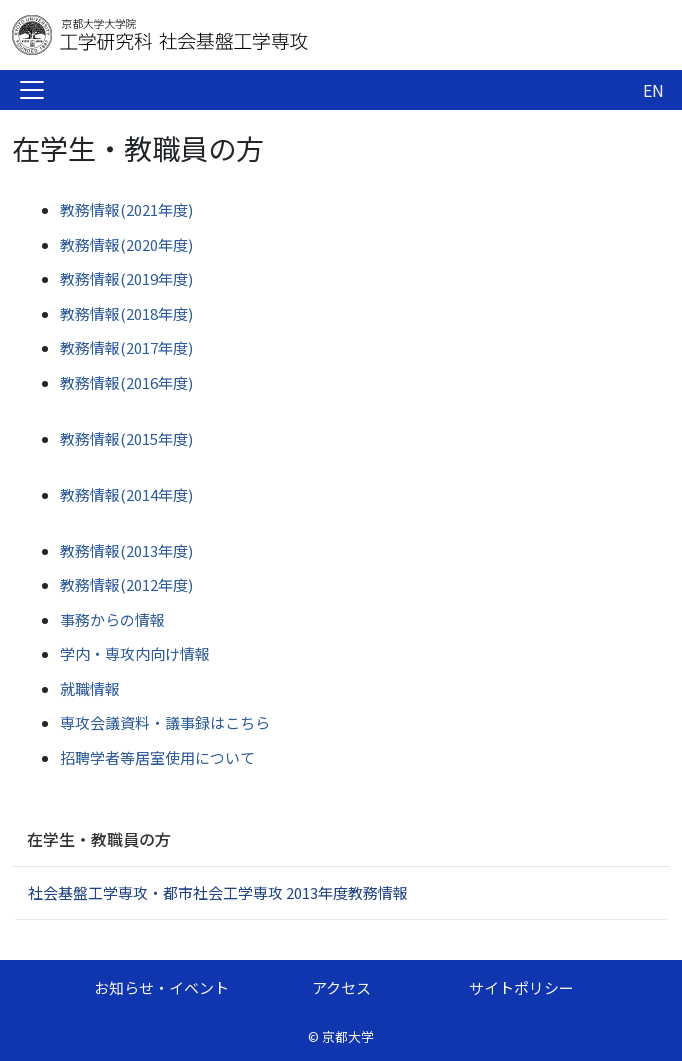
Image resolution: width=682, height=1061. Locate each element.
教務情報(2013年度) (126, 550)
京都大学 (348, 1036)
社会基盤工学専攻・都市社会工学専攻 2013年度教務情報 (218, 892)
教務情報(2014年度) (126, 494)
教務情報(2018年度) (126, 313)
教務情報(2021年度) (126, 209)
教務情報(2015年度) (126, 438)
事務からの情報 (112, 619)
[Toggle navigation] (32, 90)
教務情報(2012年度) (126, 584)
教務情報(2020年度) (126, 244)
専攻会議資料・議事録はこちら (165, 722)
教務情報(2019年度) (126, 278)
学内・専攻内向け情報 (135, 653)
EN (653, 90)
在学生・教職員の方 (99, 839)
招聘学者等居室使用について (157, 757)
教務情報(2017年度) (126, 347)
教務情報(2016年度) (126, 382)
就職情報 (90, 688)
